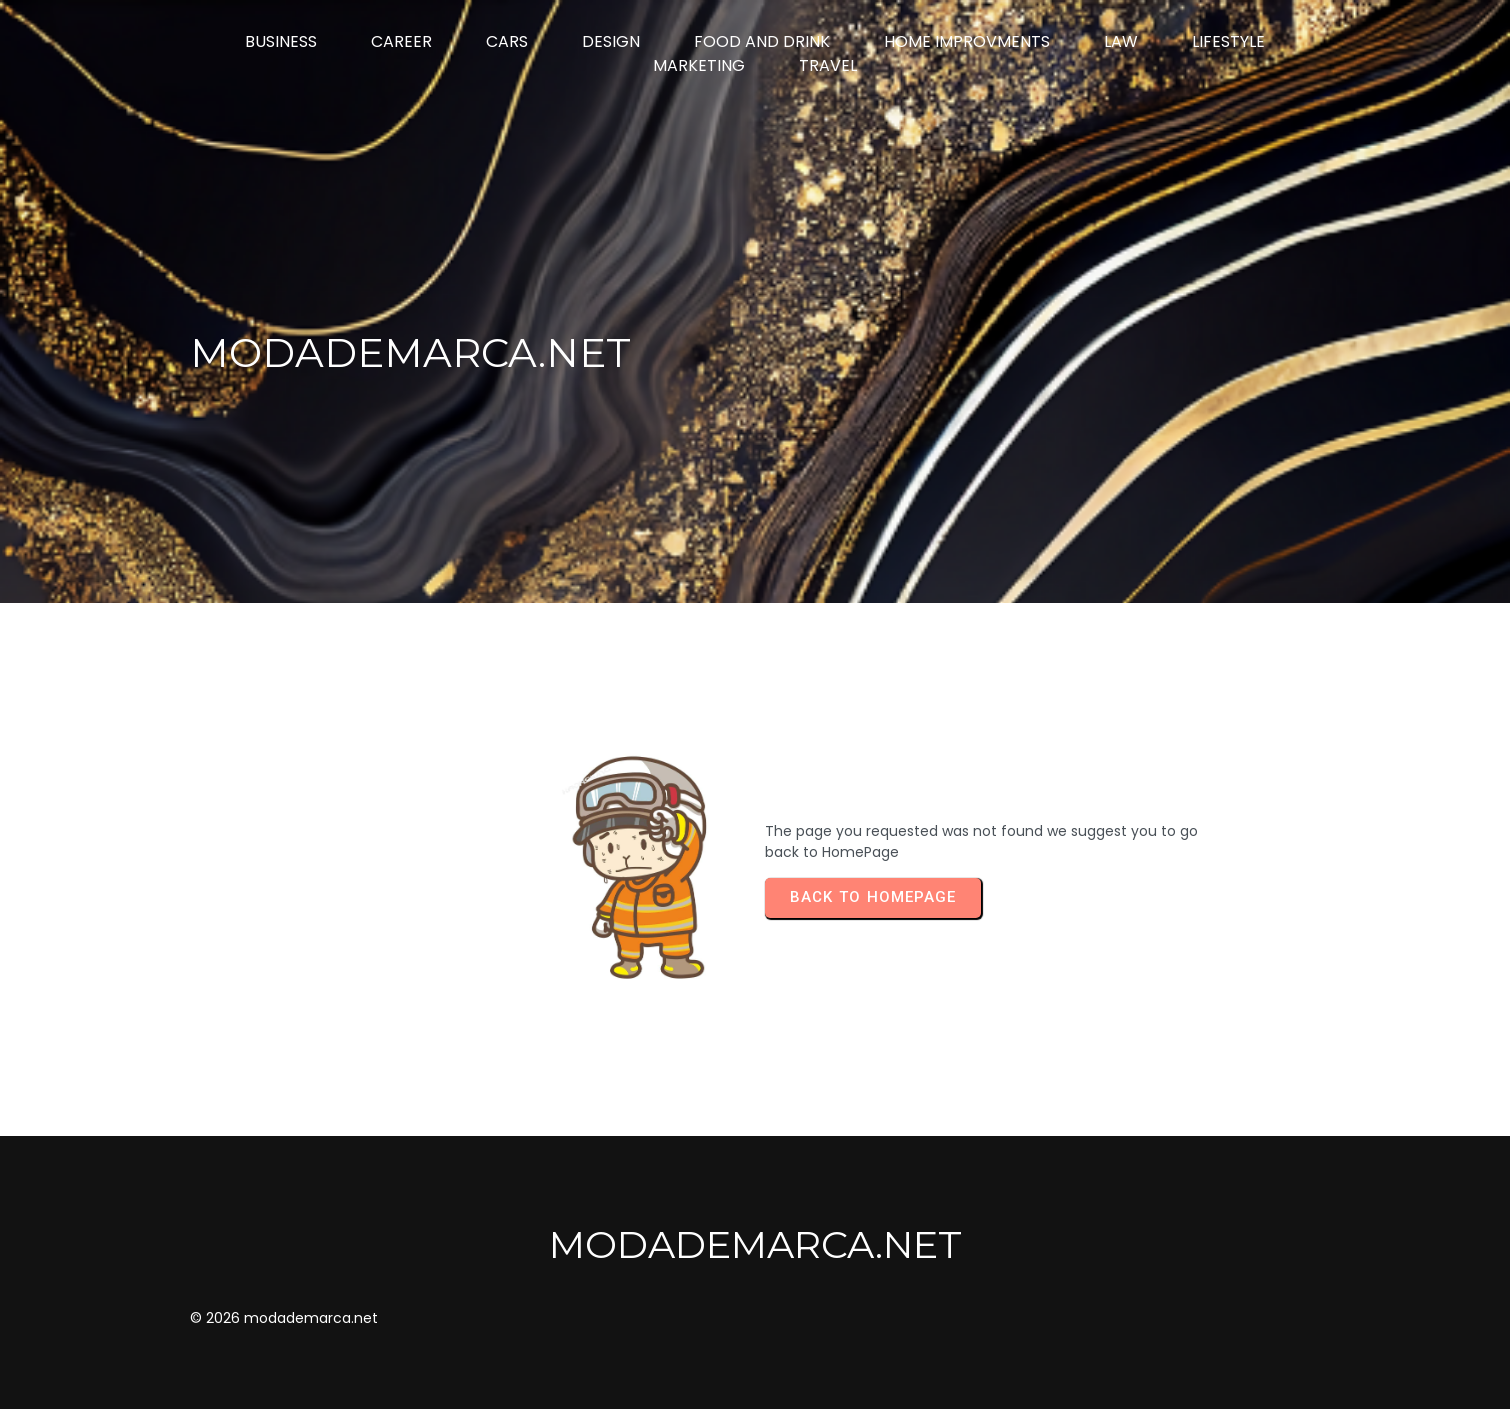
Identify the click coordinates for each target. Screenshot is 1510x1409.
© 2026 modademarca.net (284, 1318)
